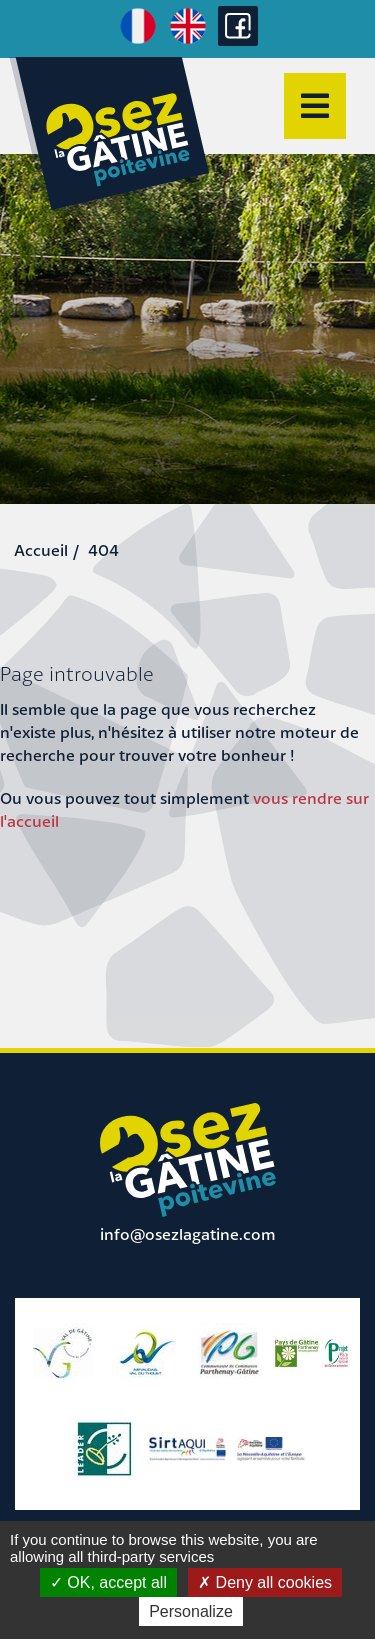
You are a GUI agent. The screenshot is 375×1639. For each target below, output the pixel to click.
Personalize (191, 1611)
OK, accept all (108, 1582)
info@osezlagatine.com (188, 1234)
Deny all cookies (265, 1582)
